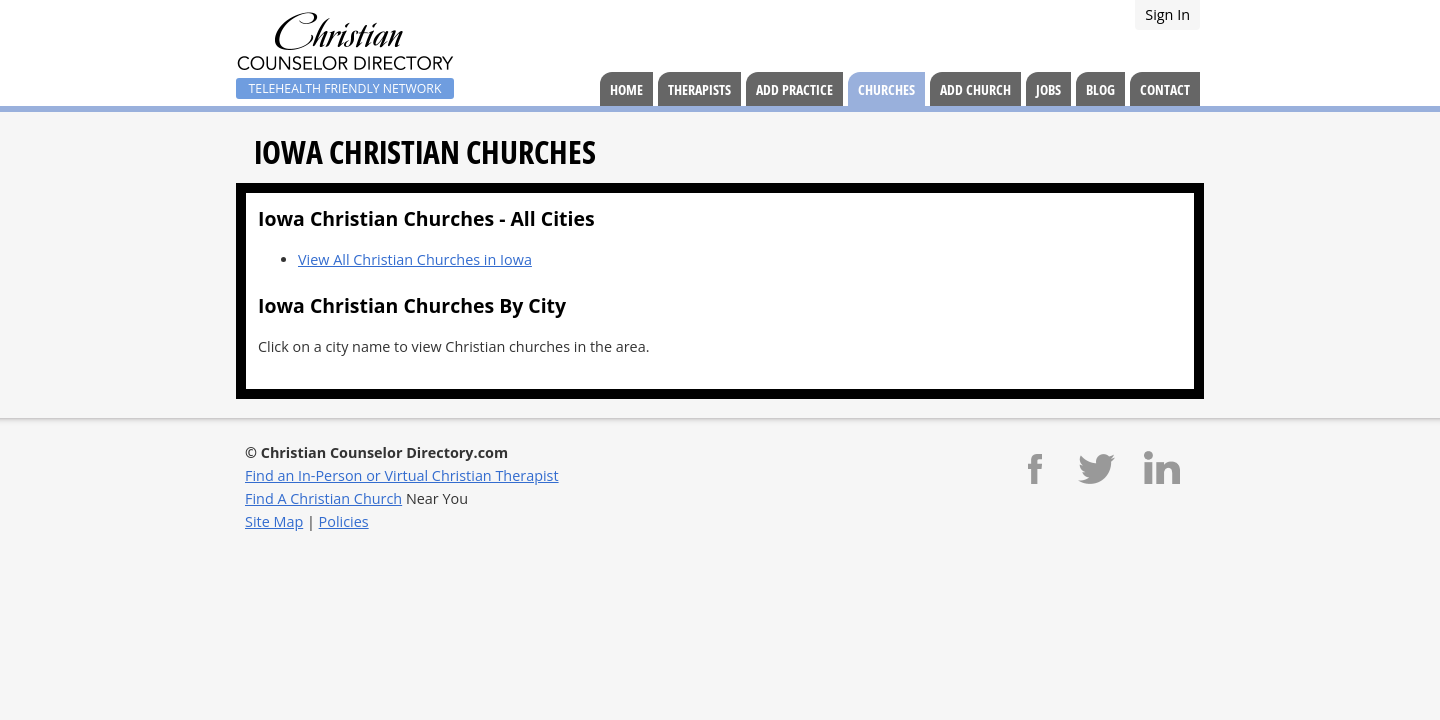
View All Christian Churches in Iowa (415, 259)
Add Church (975, 89)
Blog (1100, 89)
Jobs (1048, 89)
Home (626, 89)
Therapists (699, 89)
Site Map (274, 521)
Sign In (1167, 14)
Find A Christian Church (323, 498)
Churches (886, 89)
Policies (344, 521)
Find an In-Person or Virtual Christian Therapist (402, 475)
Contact (1165, 89)
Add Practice (794, 89)
